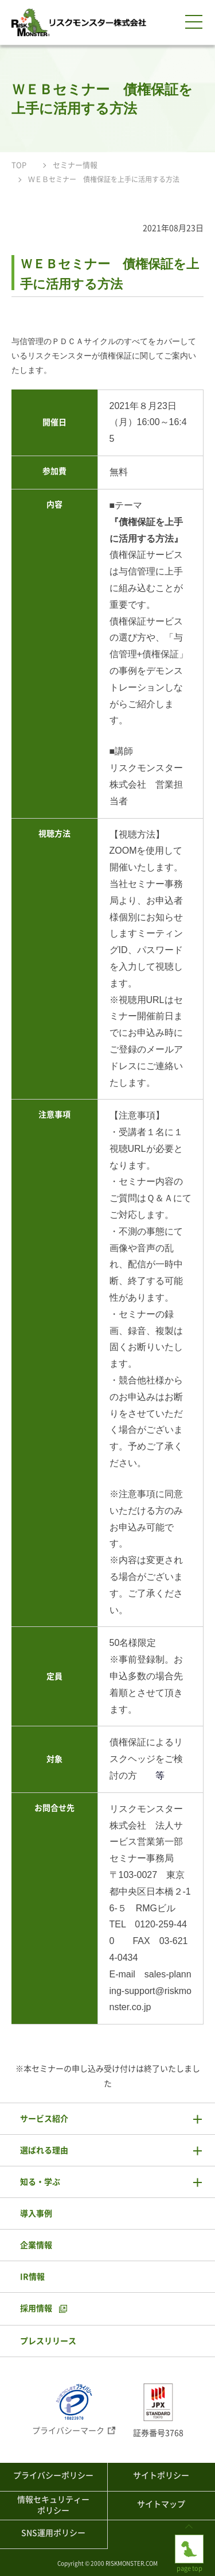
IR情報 (32, 2277)
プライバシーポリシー (53, 2475)
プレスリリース (48, 2341)
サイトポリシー (161, 2475)
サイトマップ (161, 2504)
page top (189, 2544)
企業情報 (36, 2245)
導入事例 (36, 2213)
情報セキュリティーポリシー (53, 2505)
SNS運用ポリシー (53, 2533)
